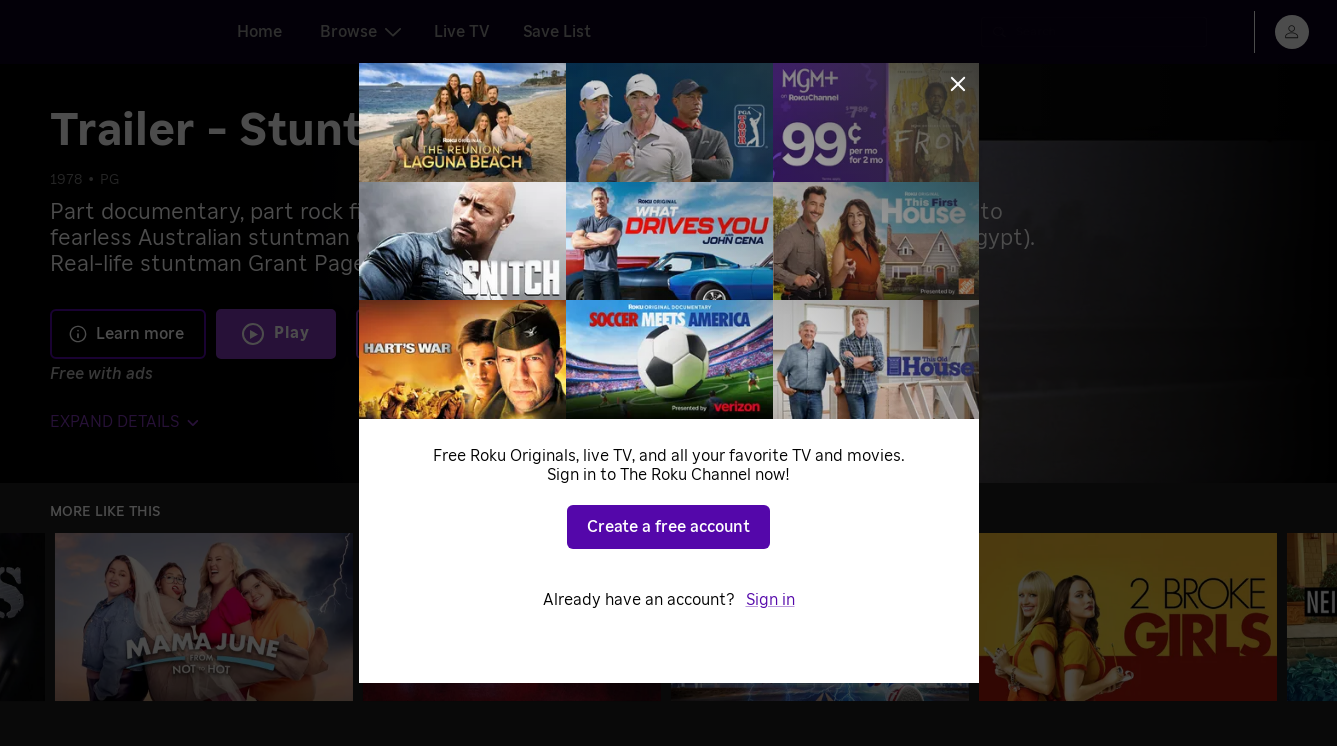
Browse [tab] (360, 32)
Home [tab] (259, 32)
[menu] (1292, 32)
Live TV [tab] (462, 32)
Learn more (126, 334)
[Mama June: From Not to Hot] (204, 617)
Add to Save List (506, 333)
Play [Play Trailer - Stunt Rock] (292, 333)
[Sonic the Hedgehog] (820, 617)
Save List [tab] (557, 32)
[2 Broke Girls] (1128, 617)
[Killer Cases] (512, 617)
